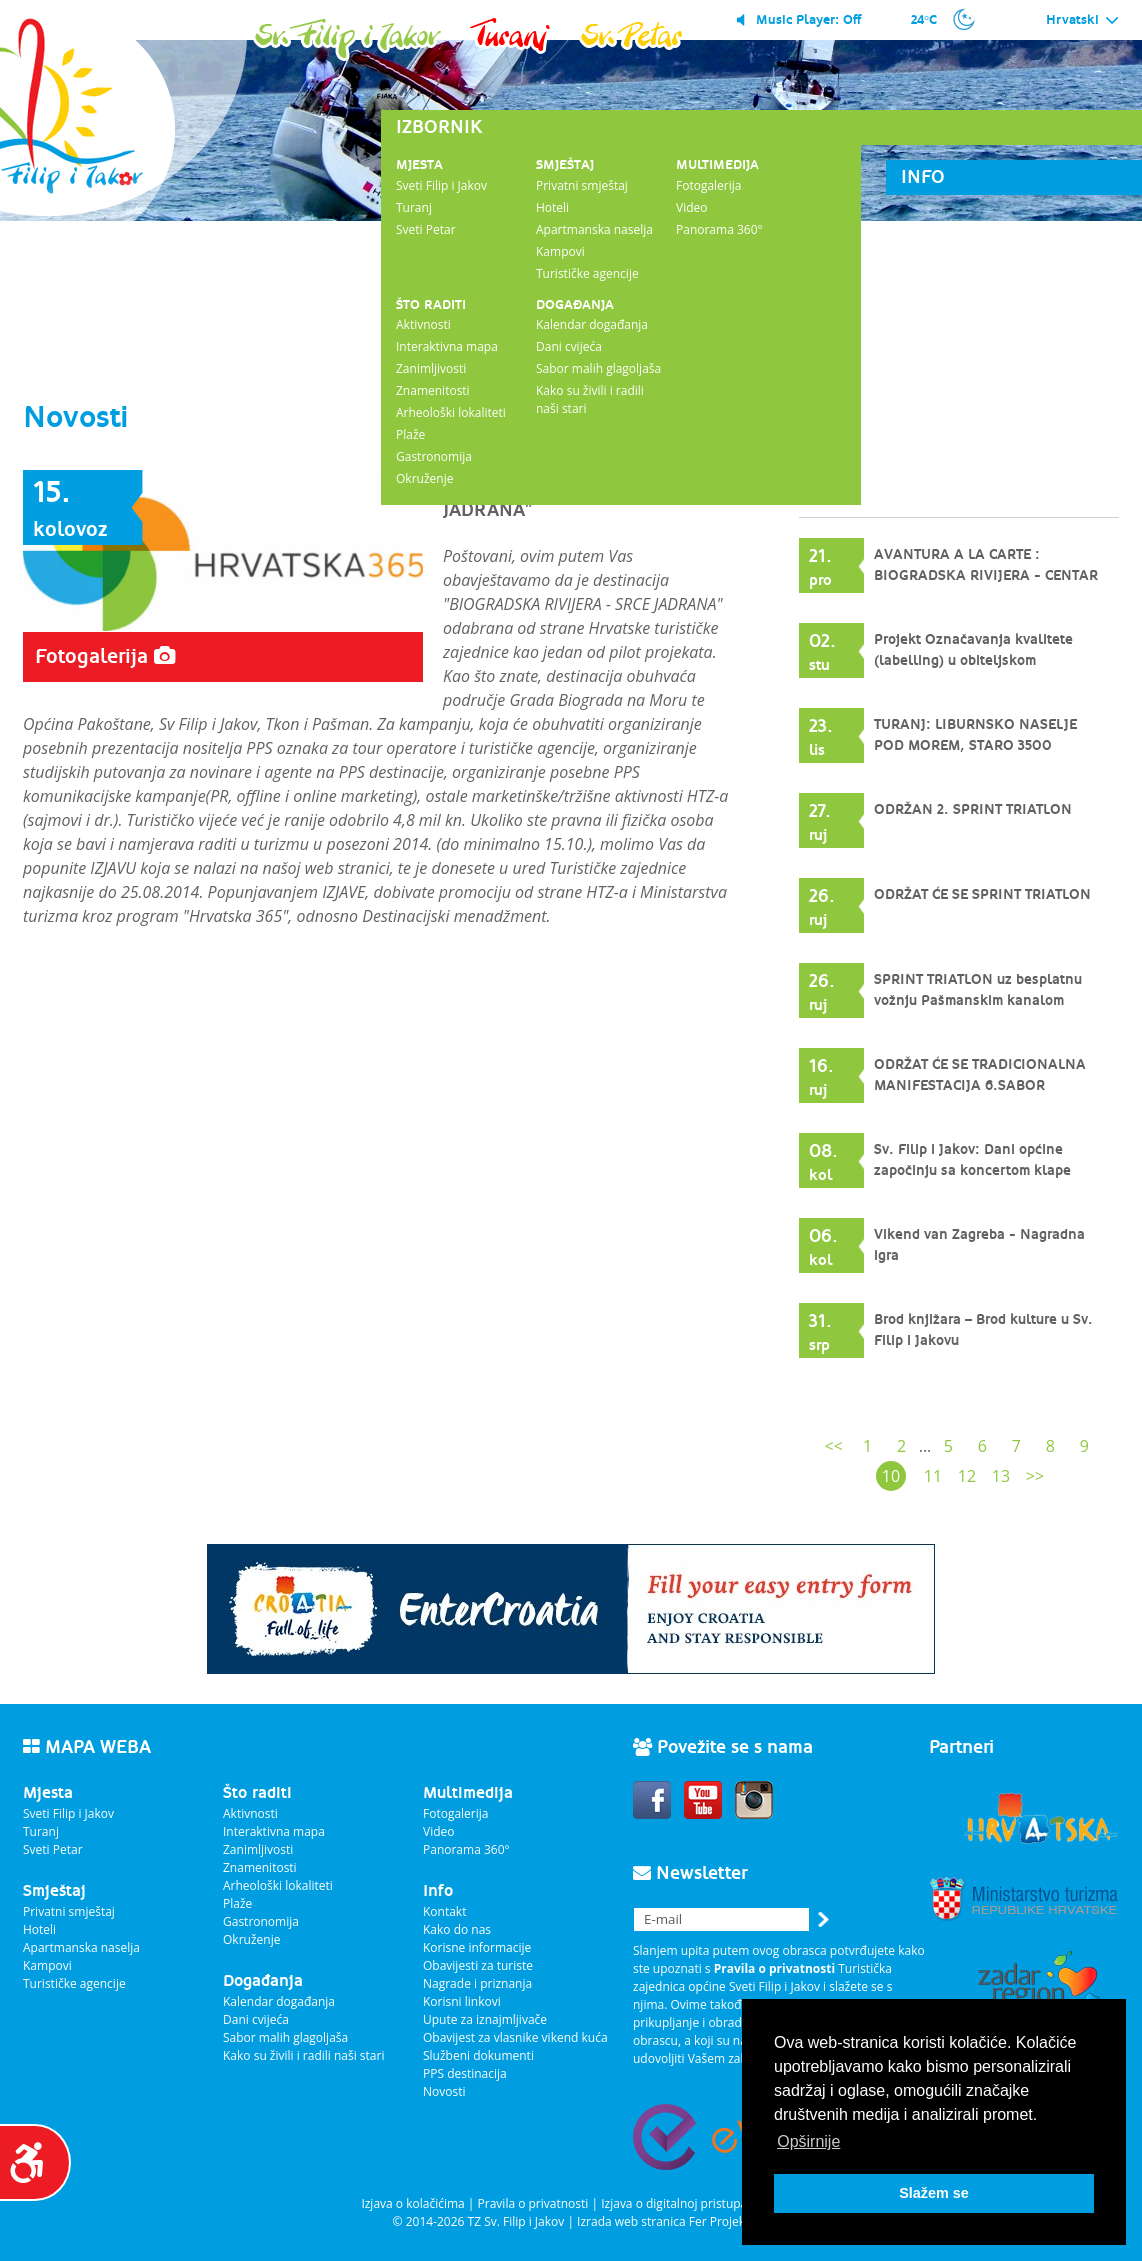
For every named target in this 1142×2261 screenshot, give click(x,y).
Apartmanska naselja (594, 229)
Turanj (414, 207)
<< (834, 1446)
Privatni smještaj (582, 185)
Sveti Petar (426, 229)
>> (1035, 1476)
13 (1001, 1476)
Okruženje (424, 478)
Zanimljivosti (431, 368)
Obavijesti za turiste (478, 1965)
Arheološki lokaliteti (451, 412)
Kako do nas (457, 1929)
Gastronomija (434, 456)
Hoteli (552, 207)
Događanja (575, 304)
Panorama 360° (719, 229)
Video (691, 207)
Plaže (410, 434)
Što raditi (431, 304)
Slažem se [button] (934, 2193)
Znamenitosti (433, 390)
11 (933, 1476)
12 (967, 1476)
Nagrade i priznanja (477, 1983)
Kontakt (444, 1911)
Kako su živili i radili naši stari (303, 2055)
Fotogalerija (709, 185)
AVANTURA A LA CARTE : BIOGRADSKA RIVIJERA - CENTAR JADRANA (986, 576)
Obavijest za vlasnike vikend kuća (515, 2037)
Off (852, 19)
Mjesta (419, 164)
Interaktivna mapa (447, 346)
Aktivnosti (423, 324)
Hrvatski (1082, 21)
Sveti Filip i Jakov (441, 185)
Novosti (444, 2091)
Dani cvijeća (569, 346)
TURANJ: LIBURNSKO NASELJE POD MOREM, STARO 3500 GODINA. (975, 746)
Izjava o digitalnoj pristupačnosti (690, 2203)
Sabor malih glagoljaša (598, 368)
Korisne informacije (477, 1947)
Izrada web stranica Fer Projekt (663, 2221)
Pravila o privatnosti (533, 2203)
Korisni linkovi (462, 2001)
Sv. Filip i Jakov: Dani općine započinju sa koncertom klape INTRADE (972, 1171)
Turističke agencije (587, 273)
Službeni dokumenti (478, 2055)
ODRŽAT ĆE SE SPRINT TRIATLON (982, 895)
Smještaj (565, 164)
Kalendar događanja (592, 324)
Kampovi (560, 251)
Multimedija (717, 164)
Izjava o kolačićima (412, 2203)
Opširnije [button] (808, 2141)
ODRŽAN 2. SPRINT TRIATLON (973, 810)
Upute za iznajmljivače (485, 2019)
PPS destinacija (465, 2073)
